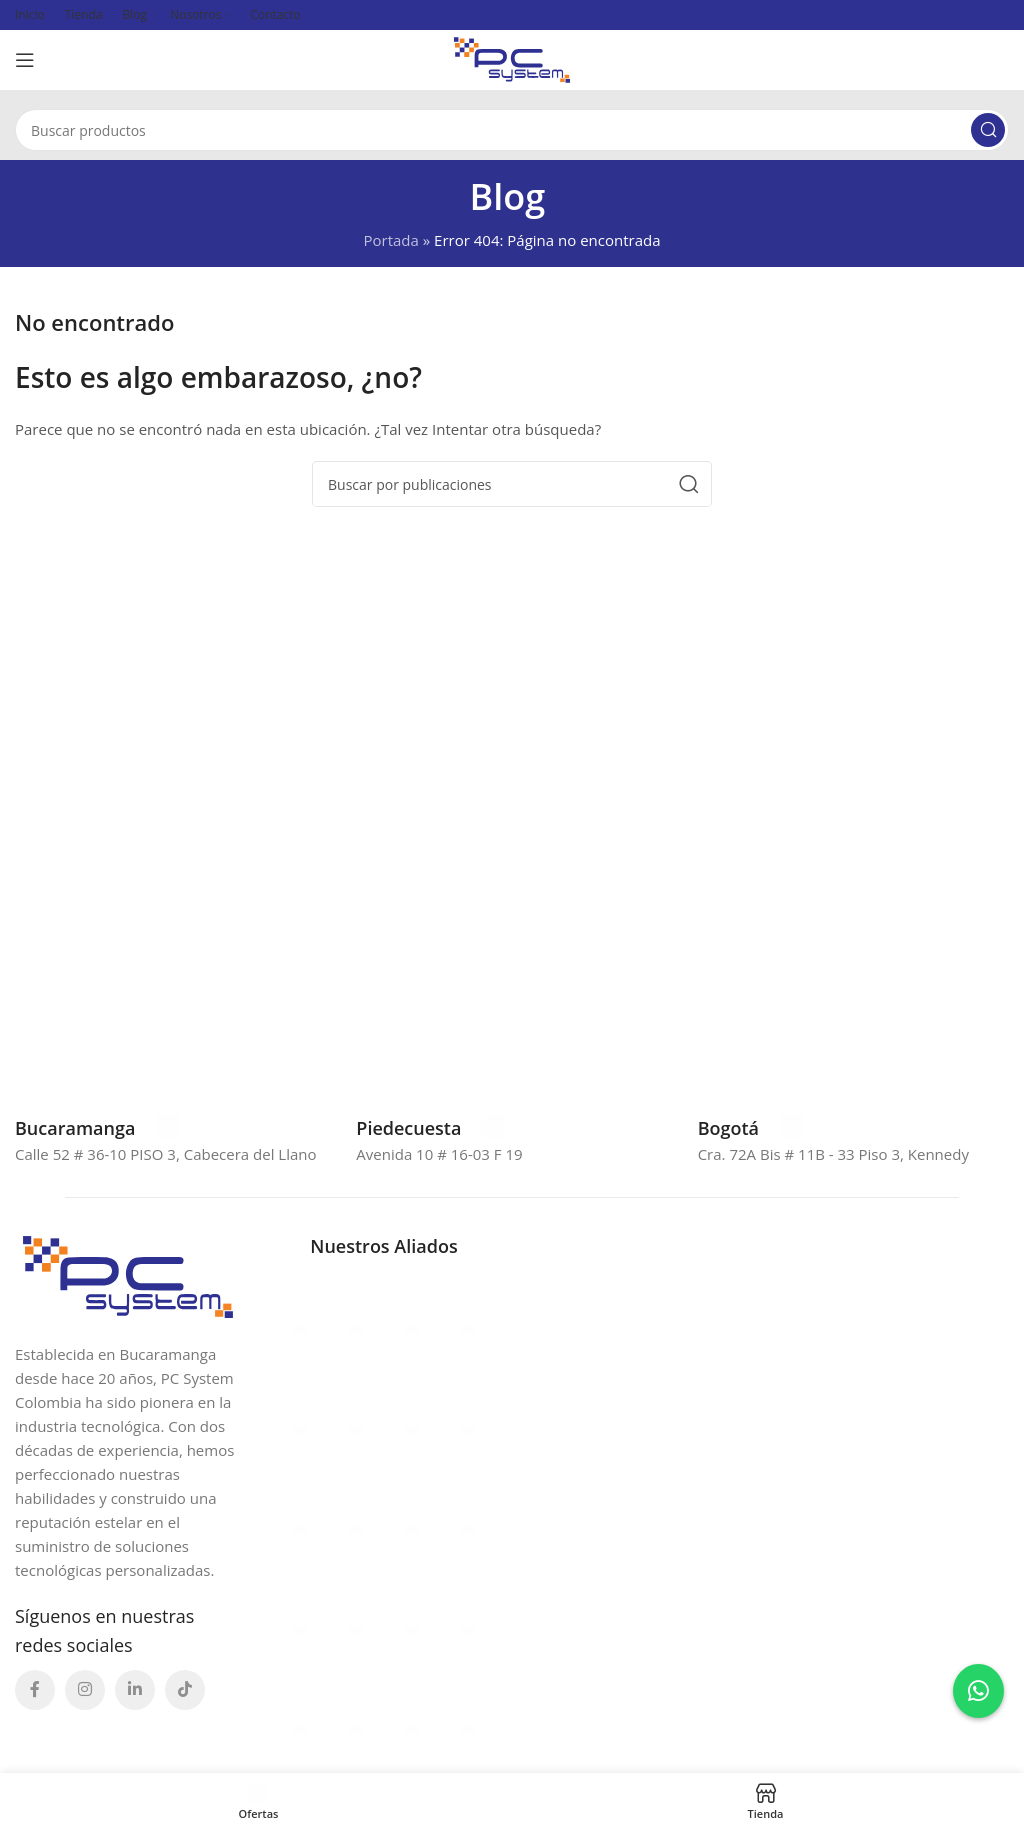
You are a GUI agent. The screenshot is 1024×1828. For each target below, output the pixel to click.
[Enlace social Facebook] (35, 1690)
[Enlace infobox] (97, 1128)
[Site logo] (512, 58)
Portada (390, 240)
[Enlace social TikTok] (185, 1690)
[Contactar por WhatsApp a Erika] (978, 1691)
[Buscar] (512, 130)
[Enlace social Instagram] (85, 1690)
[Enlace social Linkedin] (135, 1690)
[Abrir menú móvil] (25, 60)
